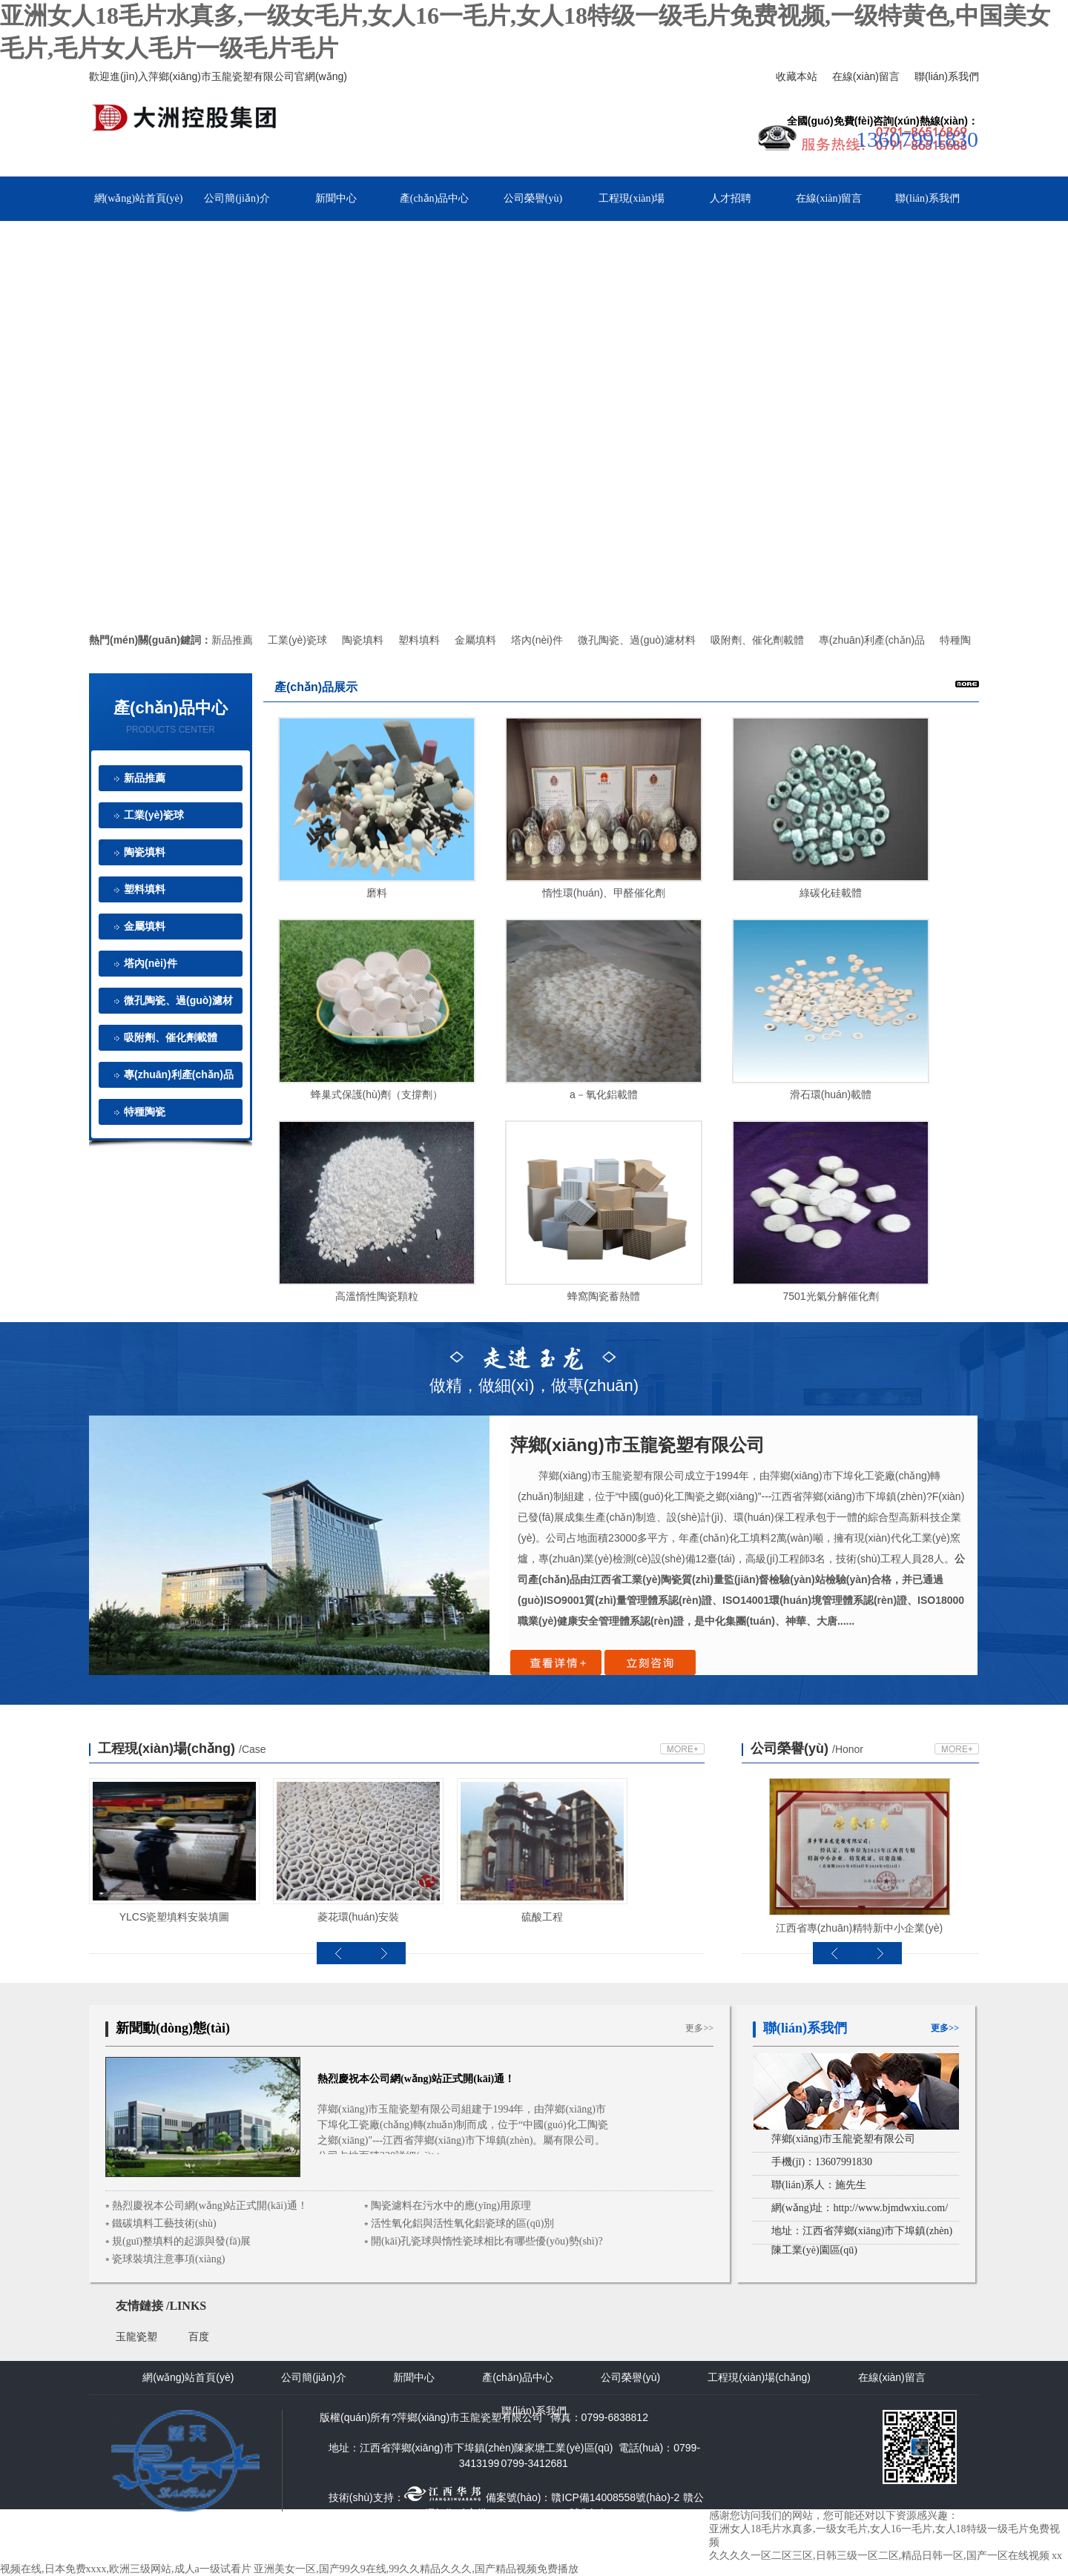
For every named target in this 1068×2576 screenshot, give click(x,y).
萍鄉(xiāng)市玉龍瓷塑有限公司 (637, 1445)
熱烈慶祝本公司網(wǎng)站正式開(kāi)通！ (210, 2205)
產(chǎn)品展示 (315, 687)
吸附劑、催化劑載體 (757, 640)
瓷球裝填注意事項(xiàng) (168, 2259)
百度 (198, 2336)
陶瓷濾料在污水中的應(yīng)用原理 (451, 2205)
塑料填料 (419, 640)
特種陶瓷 (144, 1111)
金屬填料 (475, 640)
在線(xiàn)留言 (866, 76)
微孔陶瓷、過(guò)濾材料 (637, 640)
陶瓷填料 (362, 640)
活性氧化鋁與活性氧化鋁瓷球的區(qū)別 (462, 2223)
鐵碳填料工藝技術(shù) (164, 2223)
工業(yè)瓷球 (297, 640)
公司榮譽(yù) (533, 198)
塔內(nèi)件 (537, 640)
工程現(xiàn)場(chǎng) (182, 1748)
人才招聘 (730, 198)
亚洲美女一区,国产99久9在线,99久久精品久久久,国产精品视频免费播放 (416, 2569)
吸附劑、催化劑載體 (170, 1037)
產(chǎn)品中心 (434, 198)
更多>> (699, 2028)
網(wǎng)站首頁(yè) (138, 198)
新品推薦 (232, 640)
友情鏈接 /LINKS (161, 2305)
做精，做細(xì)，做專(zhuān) (534, 1367)
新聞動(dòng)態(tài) (173, 2028)
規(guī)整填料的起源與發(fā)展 (181, 2241)
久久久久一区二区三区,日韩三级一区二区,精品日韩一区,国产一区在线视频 (879, 2555)
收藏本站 (796, 76)
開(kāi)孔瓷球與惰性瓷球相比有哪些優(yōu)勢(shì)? (487, 2241)
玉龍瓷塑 (136, 2336)
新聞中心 (336, 198)
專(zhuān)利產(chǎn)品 (872, 640)
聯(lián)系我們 (946, 76)
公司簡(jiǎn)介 (236, 198)
